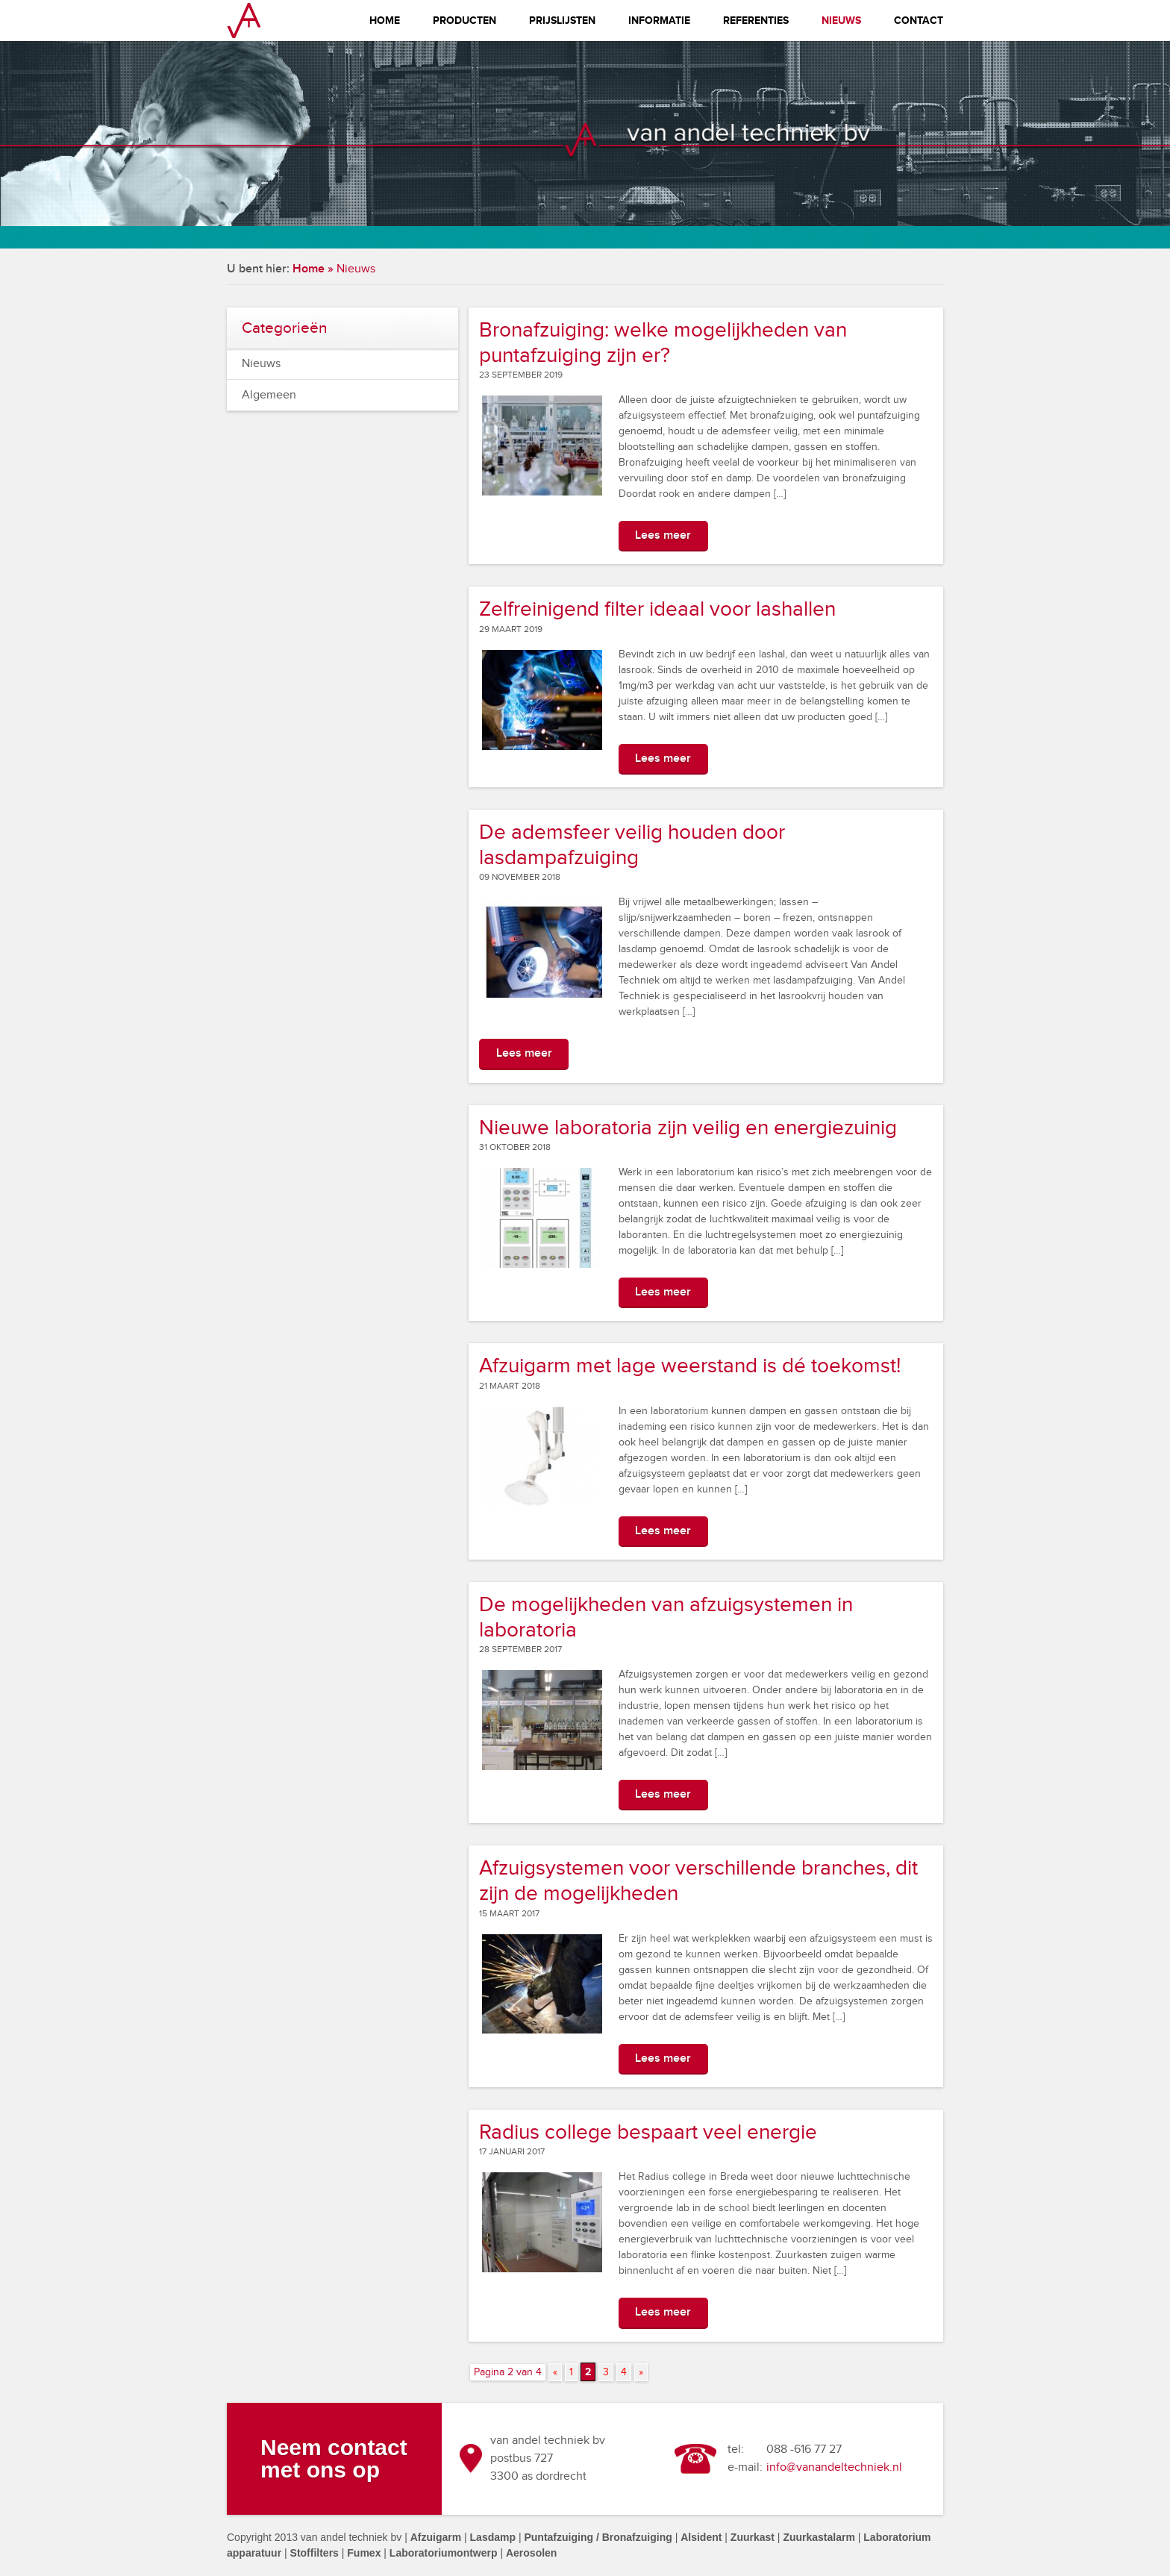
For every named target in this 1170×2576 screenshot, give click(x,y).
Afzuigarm (435, 2537)
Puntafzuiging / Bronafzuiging (598, 2537)
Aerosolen (531, 2553)
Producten (464, 20)
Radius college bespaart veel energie (648, 2132)
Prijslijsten (562, 20)
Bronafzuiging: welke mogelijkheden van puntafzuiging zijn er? (663, 343)
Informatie (659, 20)
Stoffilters (314, 2553)
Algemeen (269, 395)
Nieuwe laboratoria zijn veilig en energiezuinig (688, 1128)
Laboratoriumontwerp (444, 2553)
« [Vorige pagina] (555, 2372)
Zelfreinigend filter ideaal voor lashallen (657, 609)
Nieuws (841, 20)
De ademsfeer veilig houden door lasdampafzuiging (632, 845)
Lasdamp (493, 2537)
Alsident (701, 2537)
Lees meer (663, 535)
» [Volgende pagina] (641, 2372)
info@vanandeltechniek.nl (834, 2467)
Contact (918, 20)
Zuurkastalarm (818, 2537)
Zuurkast (753, 2537)
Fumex (364, 2553)
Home (384, 20)
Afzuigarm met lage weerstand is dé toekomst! (690, 1366)
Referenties (756, 20)
